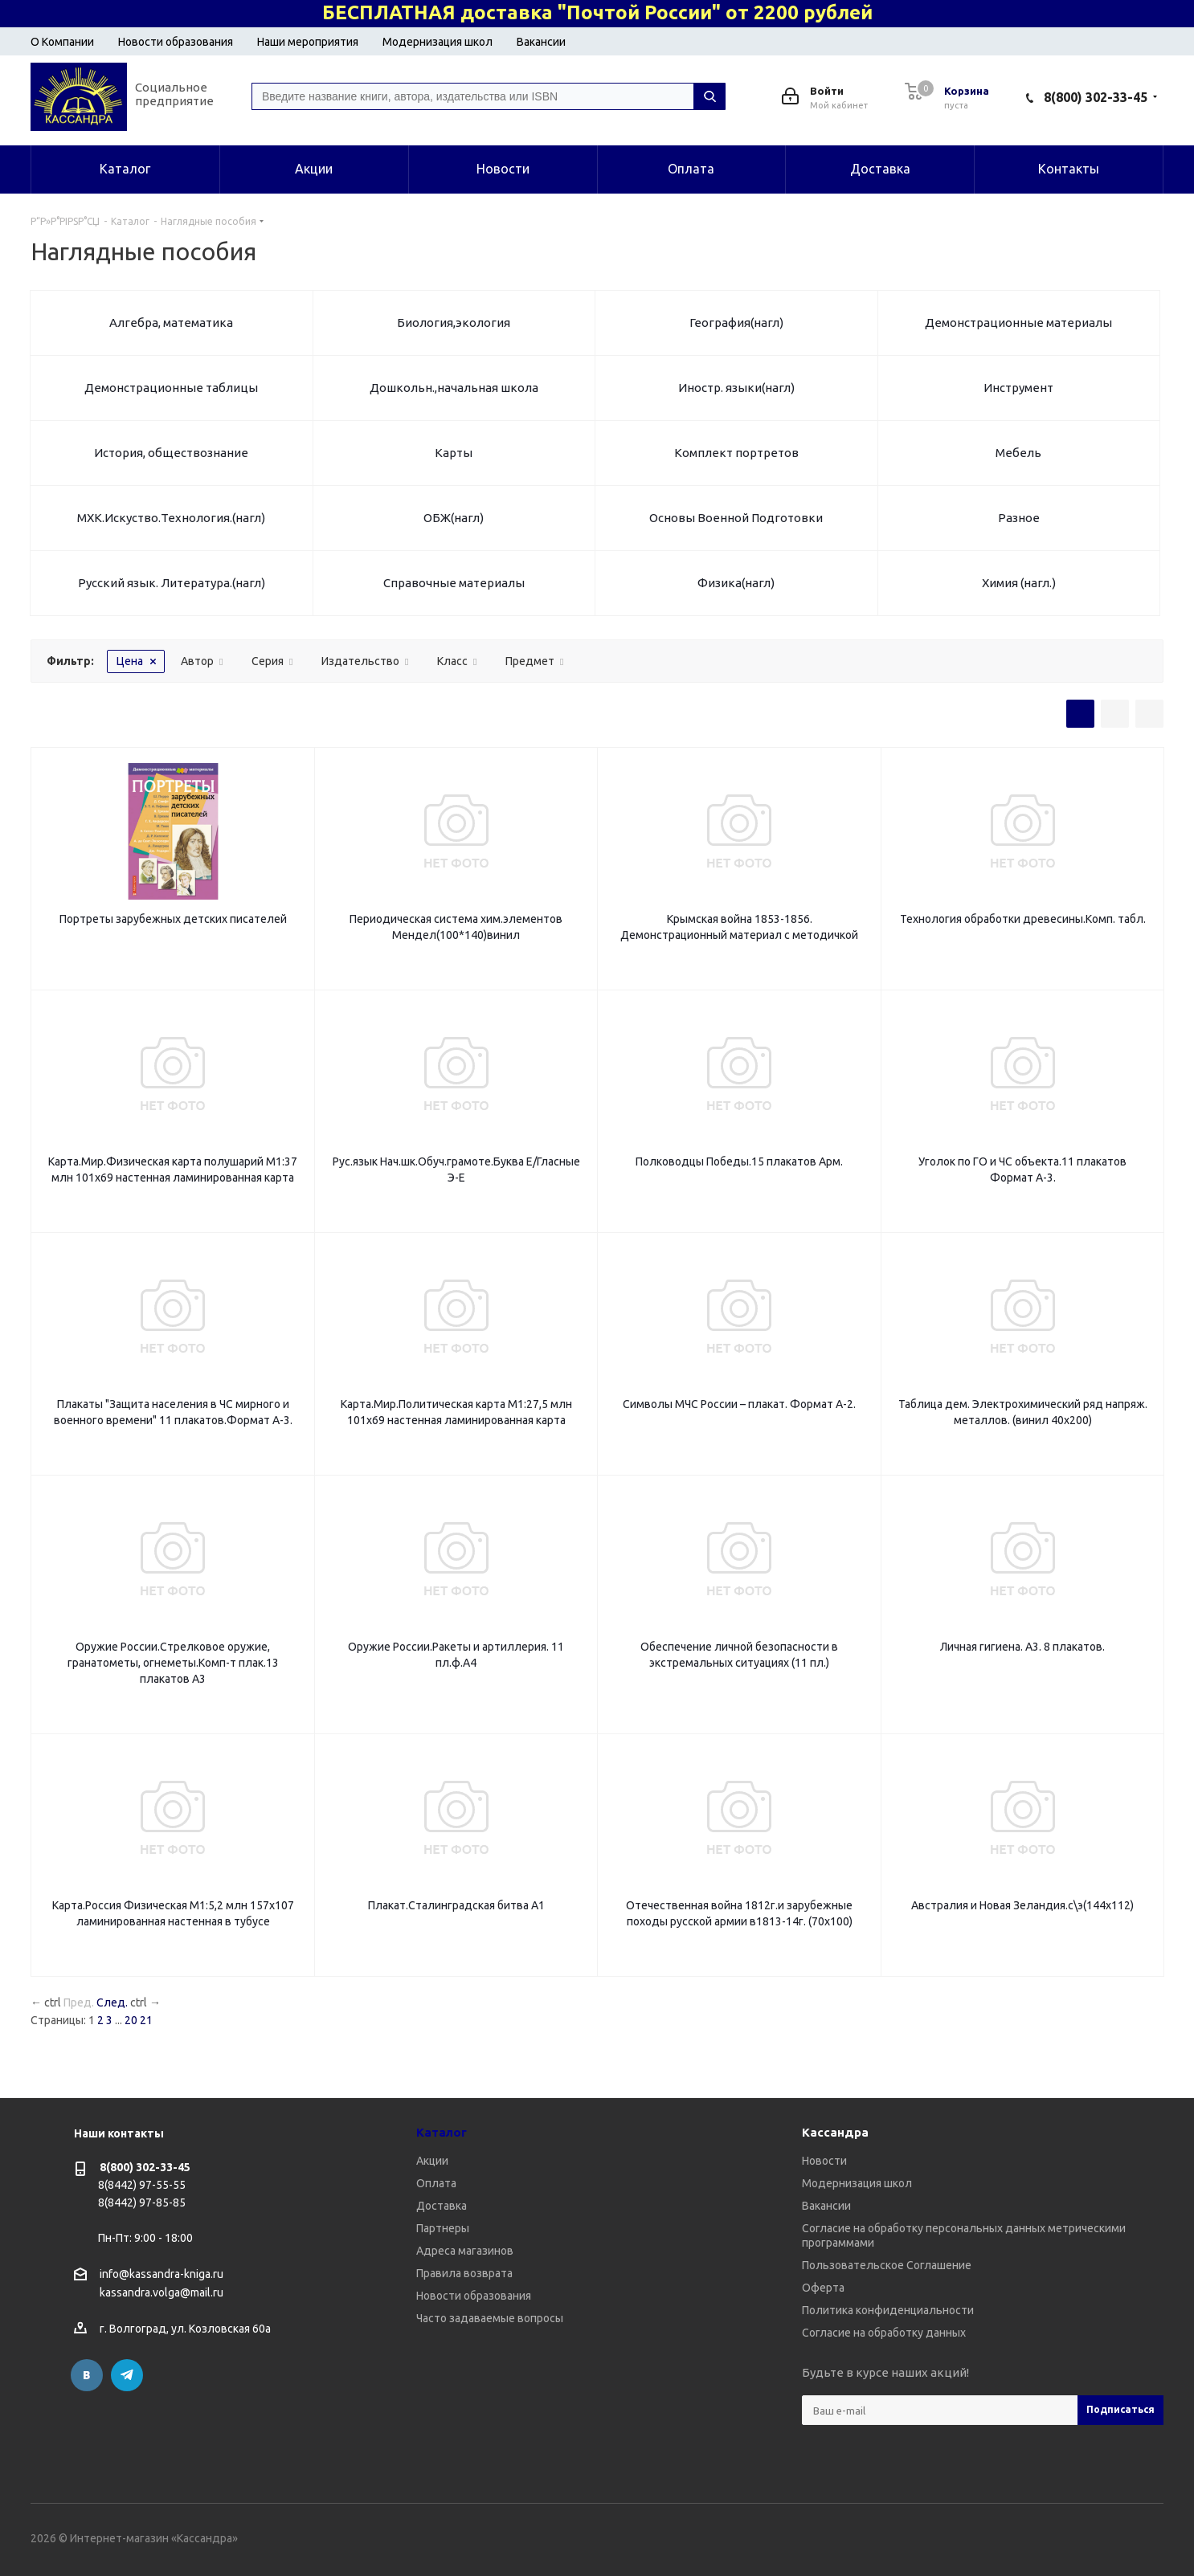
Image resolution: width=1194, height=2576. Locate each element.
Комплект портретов (736, 452)
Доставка (441, 2205)
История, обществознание (171, 452)
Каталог (441, 2132)
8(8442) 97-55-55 (142, 2184)
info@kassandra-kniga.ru (161, 2274)
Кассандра (835, 2132)
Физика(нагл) (736, 583)
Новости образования (175, 41)
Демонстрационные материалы (1018, 322)
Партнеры (442, 2228)
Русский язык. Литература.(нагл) (171, 583)
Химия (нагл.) (1019, 583)
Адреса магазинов (464, 2250)
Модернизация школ (437, 41)
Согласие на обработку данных (884, 2332)
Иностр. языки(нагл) (736, 387)
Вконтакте (87, 2375)
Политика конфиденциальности (888, 2310)
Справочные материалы (454, 583)
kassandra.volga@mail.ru (161, 2293)
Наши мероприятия (307, 41)
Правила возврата (464, 2273)
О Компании (62, 41)
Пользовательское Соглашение (886, 2265)
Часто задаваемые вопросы (489, 2318)
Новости (824, 2160)
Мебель (1018, 452)
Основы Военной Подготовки (736, 518)
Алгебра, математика (171, 322)
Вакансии (541, 41)
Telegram (127, 2375)
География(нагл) (736, 322)
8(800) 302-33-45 (1095, 97)
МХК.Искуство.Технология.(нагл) (171, 518)
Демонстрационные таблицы (171, 387)
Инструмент (1018, 387)
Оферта (823, 2287)
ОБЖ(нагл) (453, 518)
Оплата (436, 2183)
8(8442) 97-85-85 (142, 2202)
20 (131, 2020)
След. (112, 2002)
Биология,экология (453, 322)
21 (146, 2020)
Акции (432, 2160)
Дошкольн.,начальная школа (454, 387)
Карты (453, 452)
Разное (1019, 518)
